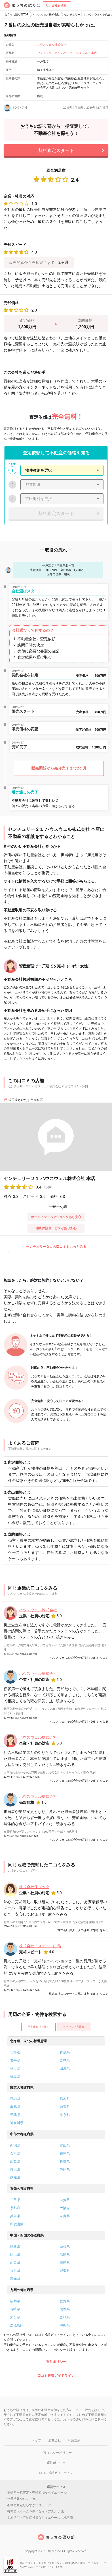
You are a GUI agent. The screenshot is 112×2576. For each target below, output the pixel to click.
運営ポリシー (56, 2362)
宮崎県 (65, 2317)
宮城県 (65, 2060)
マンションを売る (73, 2026)
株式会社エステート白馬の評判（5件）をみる (78, 1993)
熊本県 (65, 2309)
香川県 (15, 2271)
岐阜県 (15, 2170)
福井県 (65, 2153)
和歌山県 (16, 2224)
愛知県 (15, 2178)
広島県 (65, 2255)
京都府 (15, 2208)
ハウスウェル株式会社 (46, 14)
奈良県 (65, 2216)
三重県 (15, 2200)
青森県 (65, 2052)
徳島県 (65, 2263)
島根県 (65, 2247)
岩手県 (15, 2060)
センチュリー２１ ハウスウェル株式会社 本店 (67, 53)
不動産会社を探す (38, 2026)
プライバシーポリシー (56, 2452)
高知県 (15, 2279)
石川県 (15, 2153)
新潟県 (15, 2145)
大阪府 (65, 2208)
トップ (36, 2440)
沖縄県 (65, 2325)
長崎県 (15, 2309)
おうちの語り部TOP (16, 14)
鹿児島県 (16, 2325)
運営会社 (54, 2440)
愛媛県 (65, 2271)
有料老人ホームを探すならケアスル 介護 (35, 2511)
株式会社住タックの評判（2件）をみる (82, 1930)
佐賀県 (65, 2301)
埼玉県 (65, 2107)
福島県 (15, 2076)
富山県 (65, 2145)
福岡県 (15, 2301)
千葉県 (15, 2115)
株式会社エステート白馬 (40, 1946)
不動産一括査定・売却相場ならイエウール (37, 2492)
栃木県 (65, 2099)
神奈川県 (16, 2123)
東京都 (65, 2115)
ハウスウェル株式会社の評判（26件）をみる (79, 1657)
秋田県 (15, 2068)
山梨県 (15, 2161)
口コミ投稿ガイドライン (56, 2376)
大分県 (15, 2317)
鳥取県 (15, 2247)
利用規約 (74, 2440)
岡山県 (15, 2255)
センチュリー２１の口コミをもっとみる (56, 1247)
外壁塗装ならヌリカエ (22, 2499)
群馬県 (15, 2107)
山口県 (15, 2263)
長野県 (65, 2161)
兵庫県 (15, 2216)
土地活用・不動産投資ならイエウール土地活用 (40, 2517)
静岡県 (65, 2170)
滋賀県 (65, 2200)
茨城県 (15, 2099)
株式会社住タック (34, 1887)
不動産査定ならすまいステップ (29, 2505)
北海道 (15, 2052)
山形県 (65, 2068)
